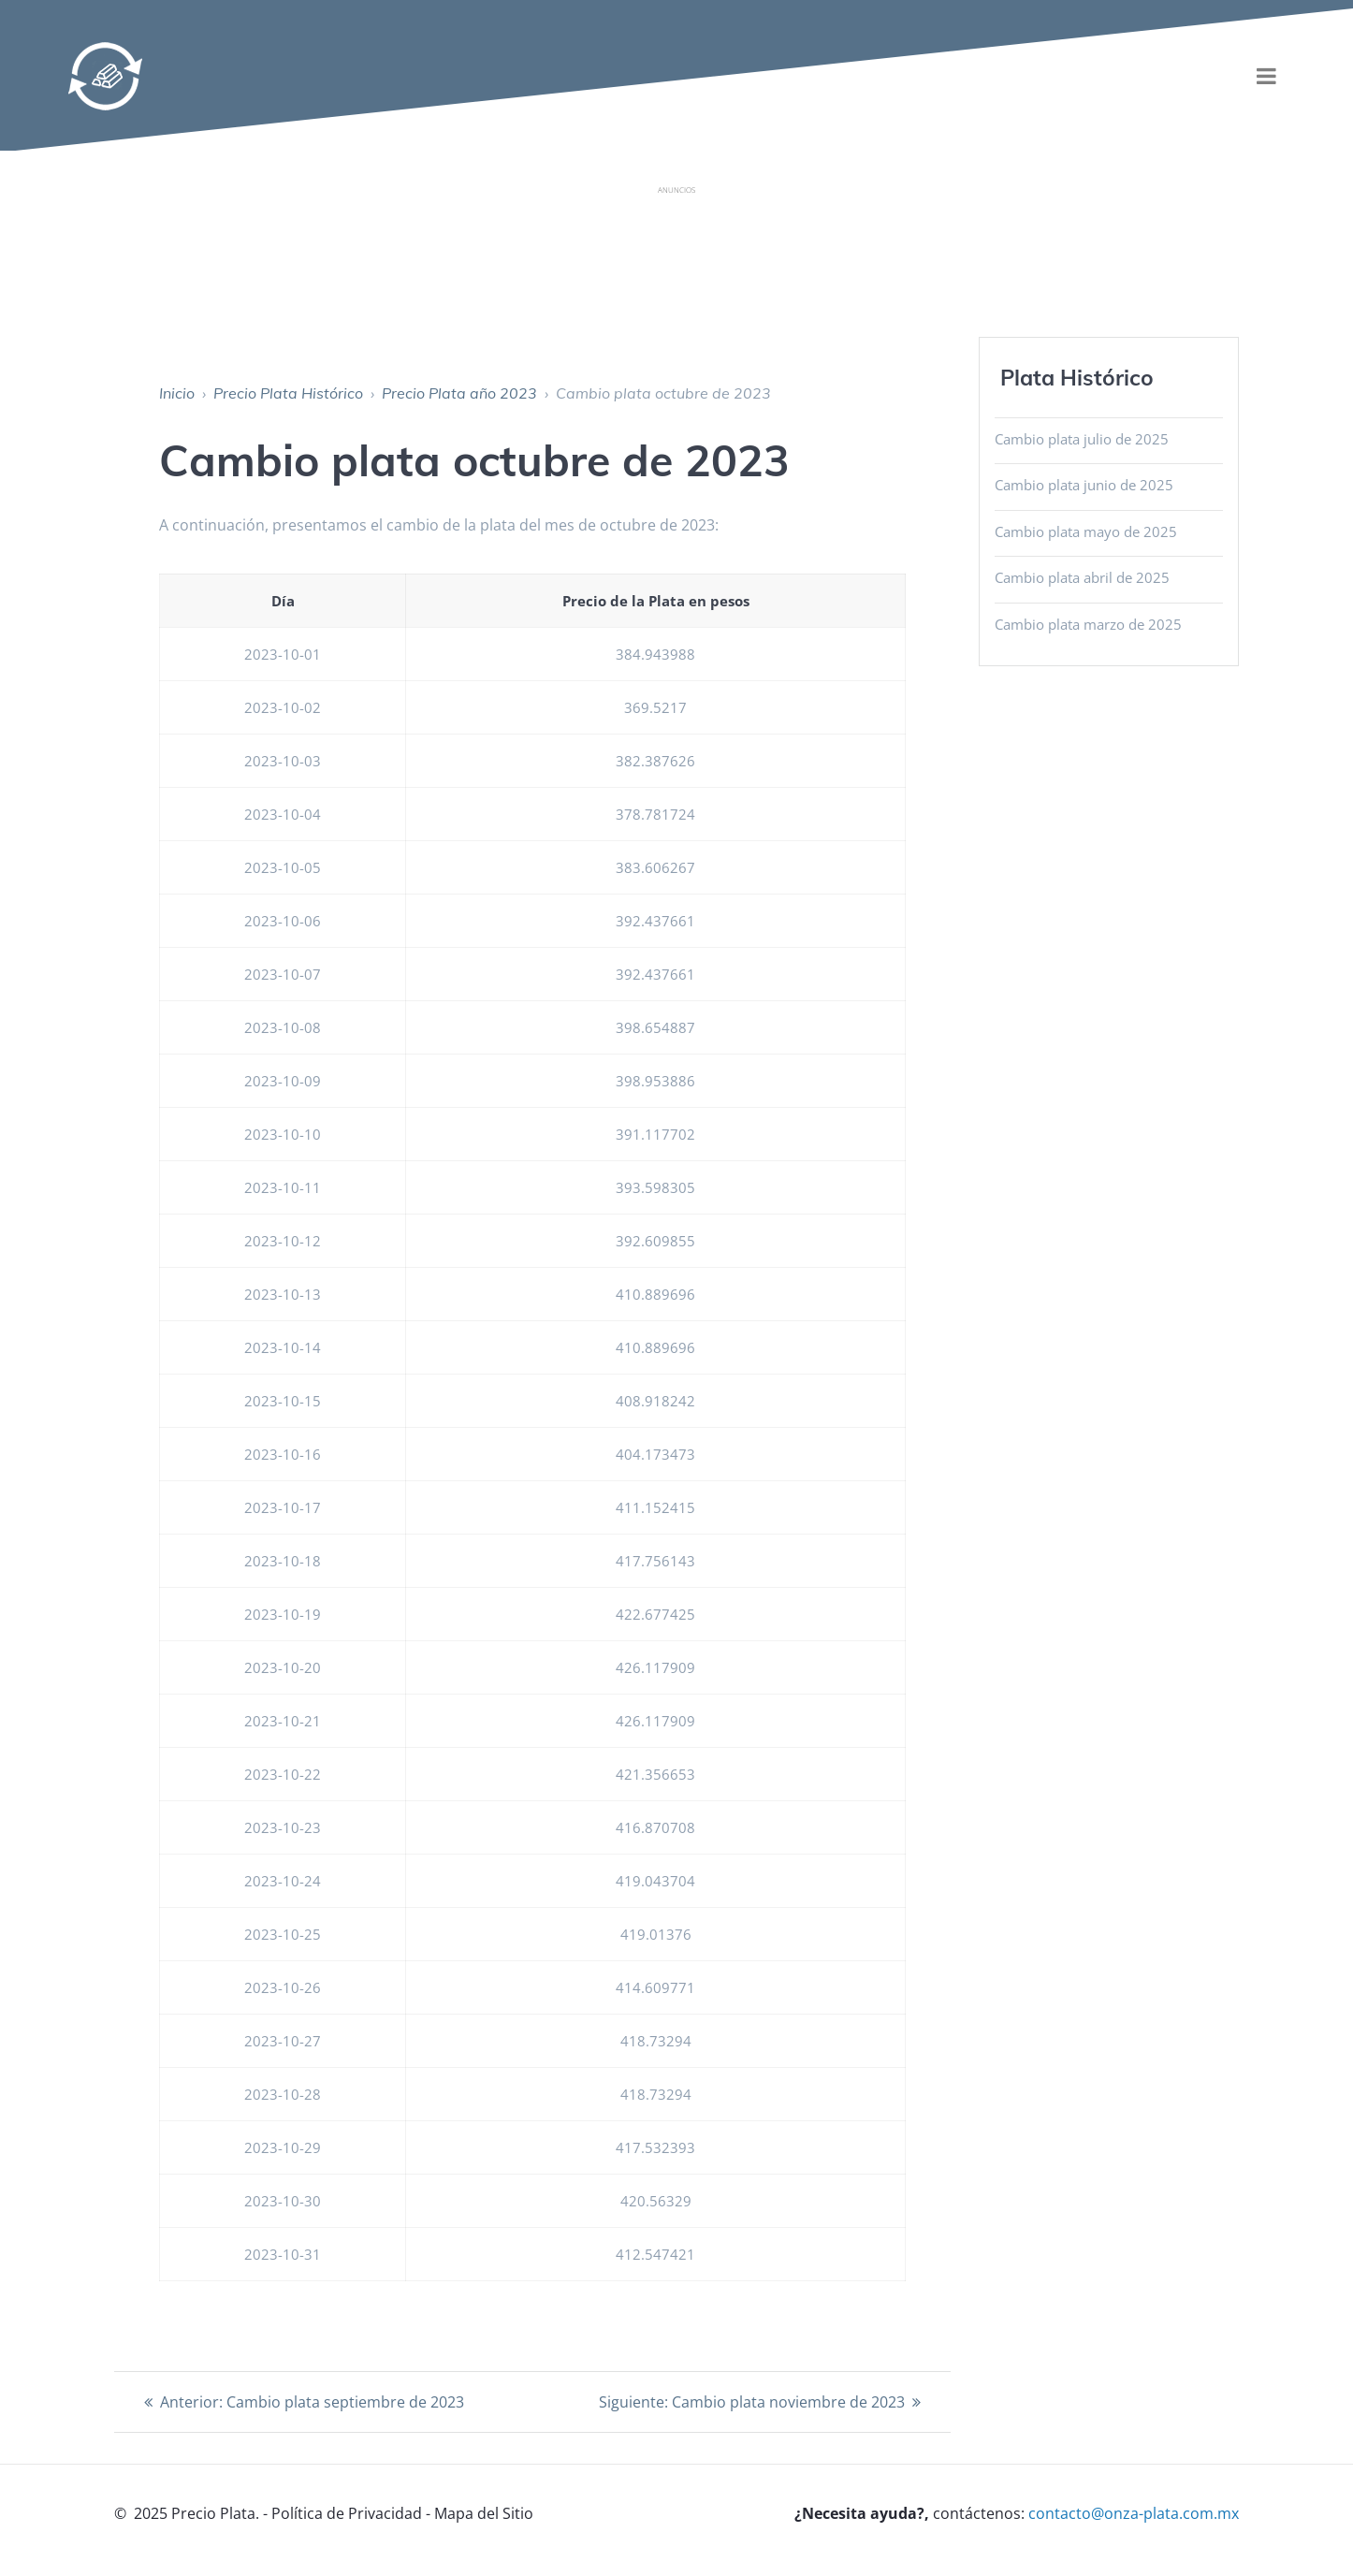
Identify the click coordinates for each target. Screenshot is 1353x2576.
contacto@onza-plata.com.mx (1133, 2513)
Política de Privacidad (346, 2513)
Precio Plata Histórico (288, 393)
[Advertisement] (676, 247)
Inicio (177, 393)
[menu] (1267, 76)
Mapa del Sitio (483, 2513)
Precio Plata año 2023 (459, 393)
